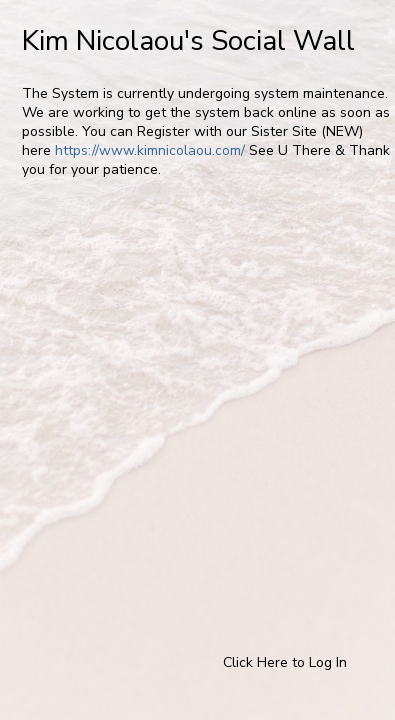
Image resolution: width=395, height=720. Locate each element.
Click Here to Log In (285, 662)
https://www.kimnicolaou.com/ (150, 150)
